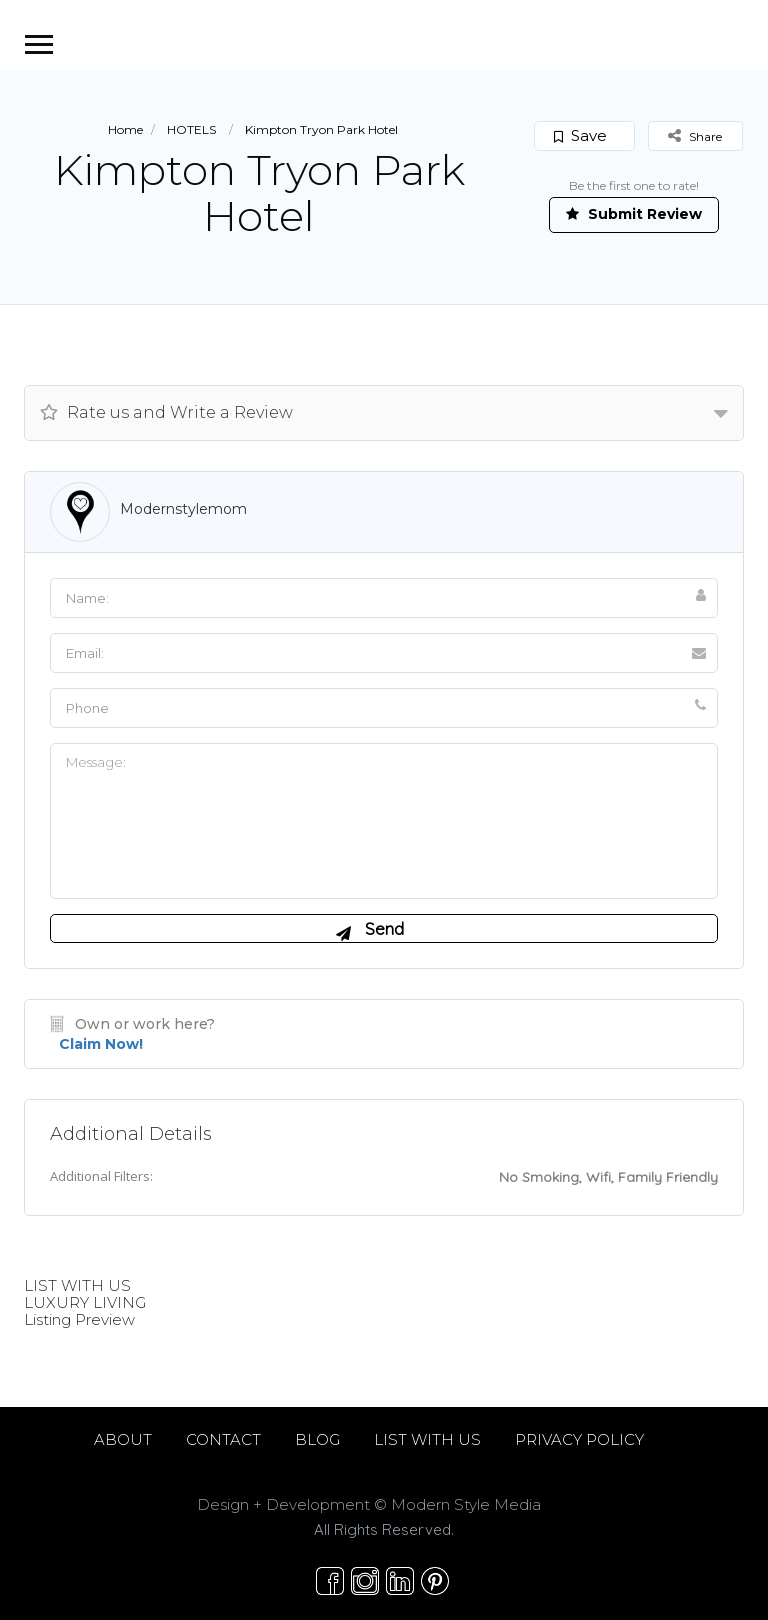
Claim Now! (101, 1044)
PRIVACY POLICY (579, 1439)
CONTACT (223, 1439)
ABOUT (123, 1439)
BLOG (317, 1439)
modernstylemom (183, 509)
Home (125, 129)
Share (695, 135)
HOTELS (191, 129)
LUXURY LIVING (85, 1302)
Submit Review (634, 214)
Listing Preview (79, 1319)
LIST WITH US (77, 1285)
